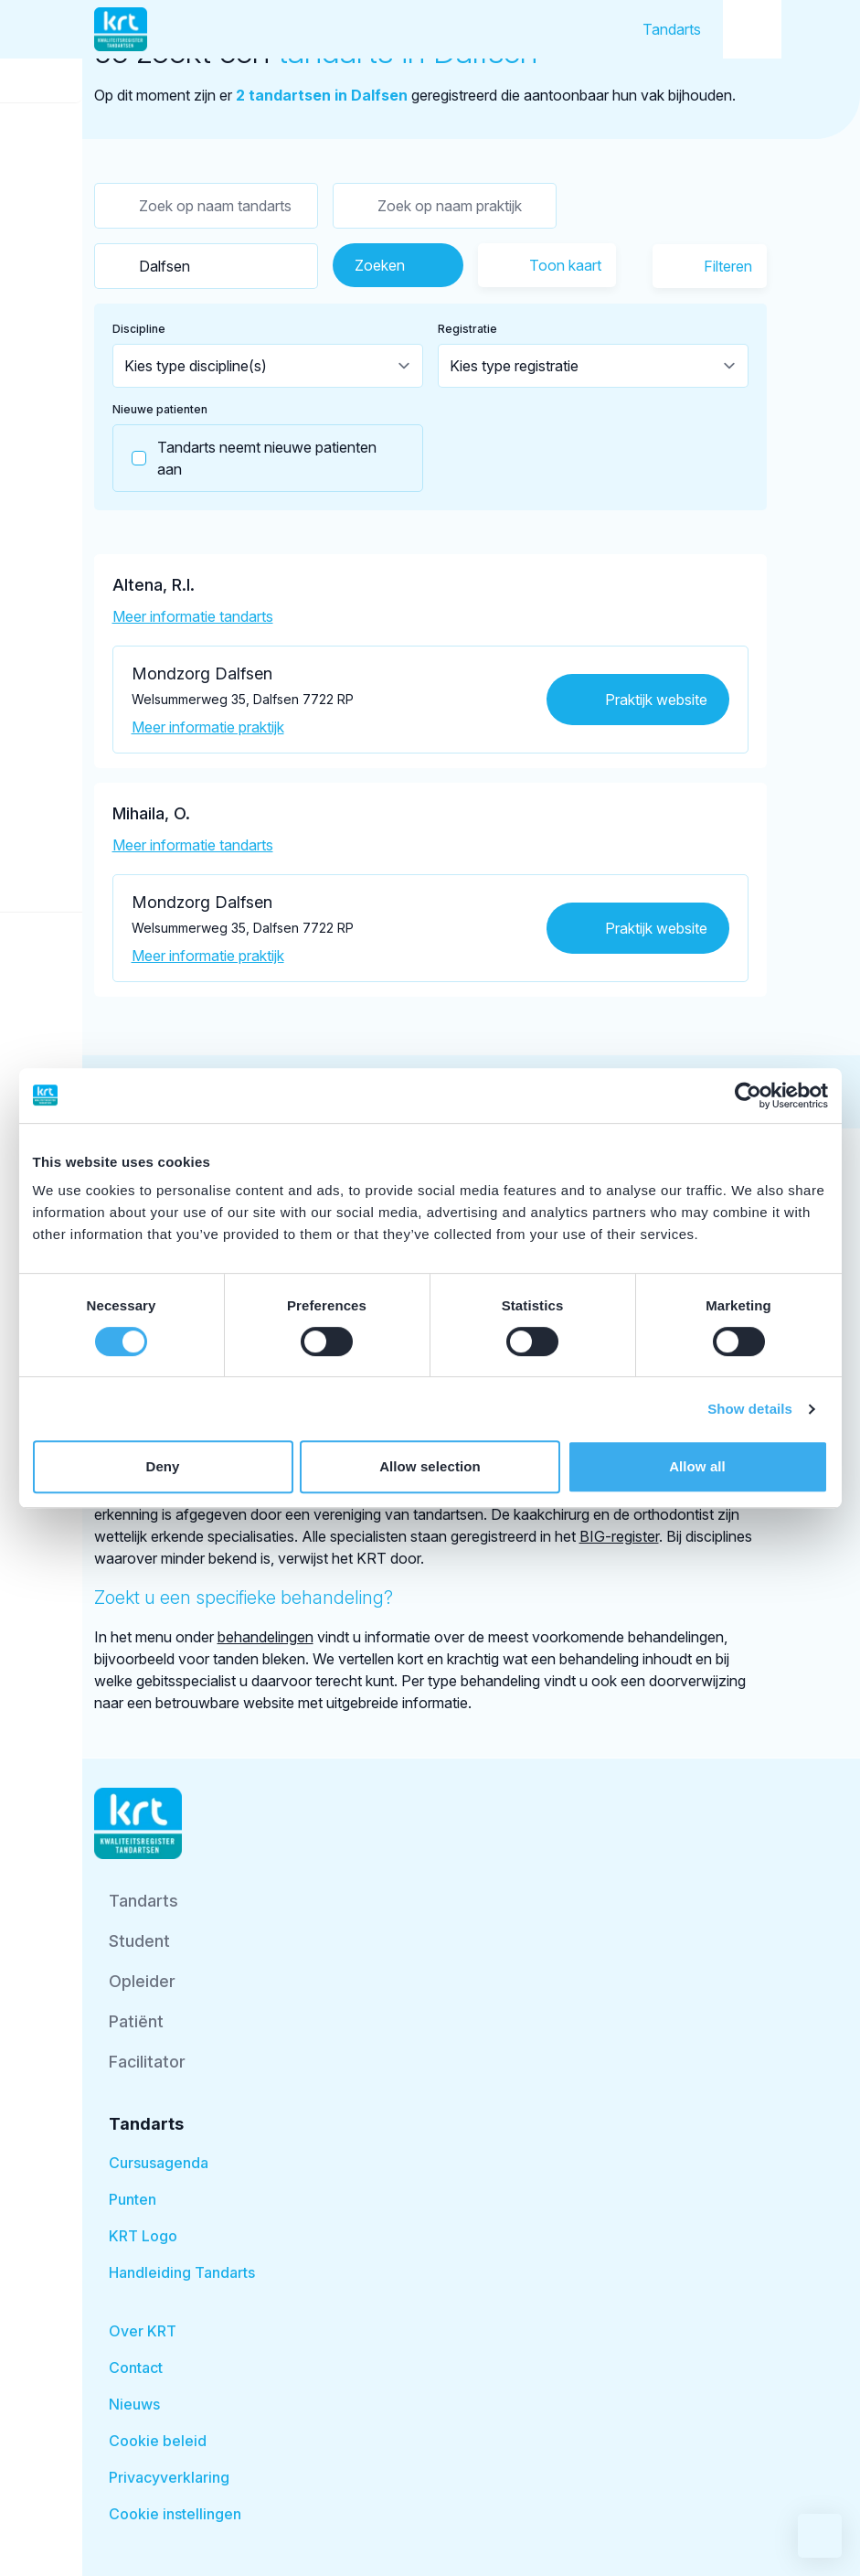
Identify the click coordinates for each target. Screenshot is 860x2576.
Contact (136, 2367)
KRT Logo (143, 2236)
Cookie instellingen (175, 2514)
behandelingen (265, 1637)
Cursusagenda (158, 2163)
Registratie (467, 329)
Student (139, 1941)
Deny (162, 1466)
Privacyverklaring (169, 2477)
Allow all (697, 1466)
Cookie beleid (158, 2441)
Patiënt (136, 2021)
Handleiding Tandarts (182, 2272)
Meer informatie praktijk (208, 727)
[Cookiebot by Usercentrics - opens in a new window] (748, 1095)
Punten (132, 2199)
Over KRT (142, 2331)
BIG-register (619, 1536)
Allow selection (430, 1466)
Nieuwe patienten (159, 409)
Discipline (138, 329)
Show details (749, 1408)
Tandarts (671, 29)
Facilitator (147, 2061)
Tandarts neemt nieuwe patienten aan (245, 458)
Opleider (142, 1981)
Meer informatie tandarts (192, 616)
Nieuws (134, 2404)
